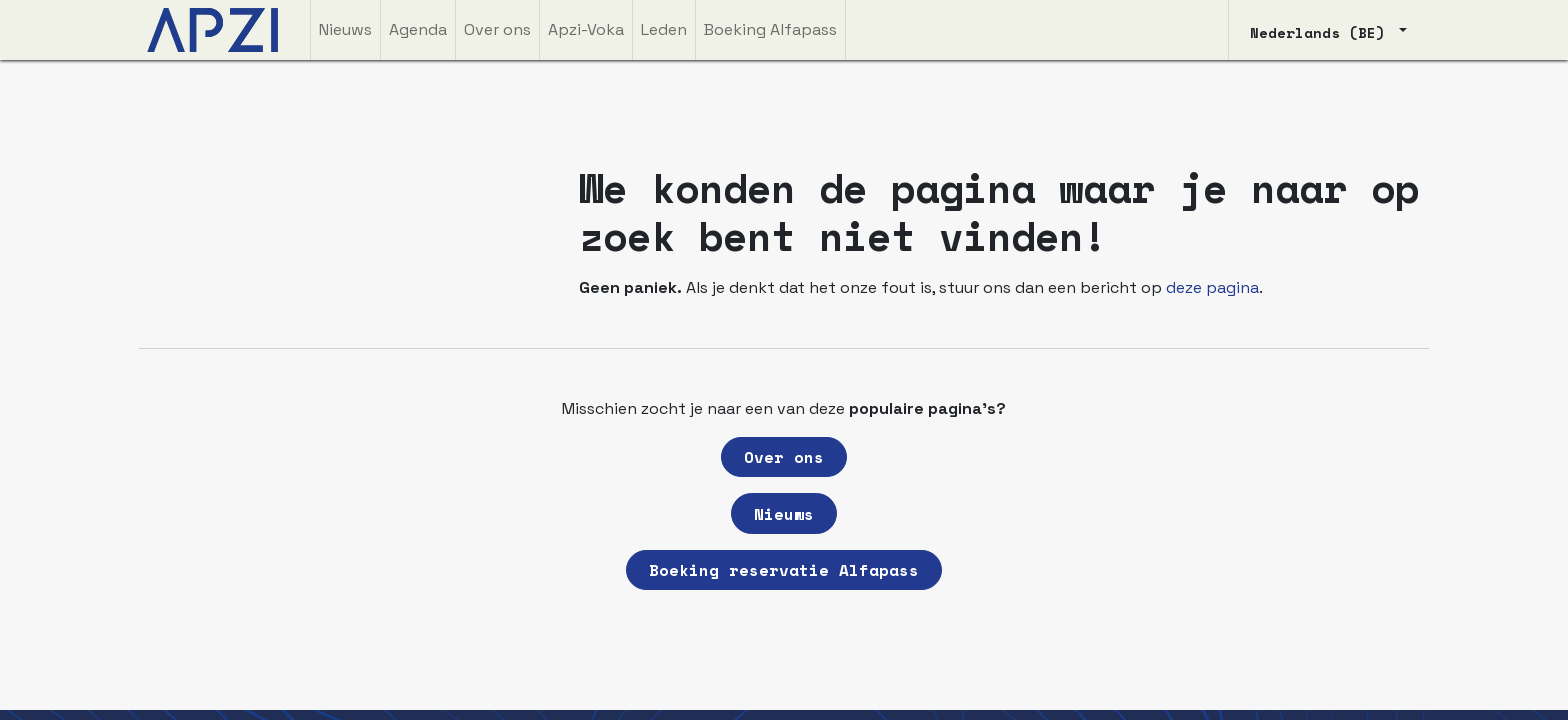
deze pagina (1212, 287)
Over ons (784, 457)
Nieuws (784, 514)
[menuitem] (345, 30)
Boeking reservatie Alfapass (784, 570)
